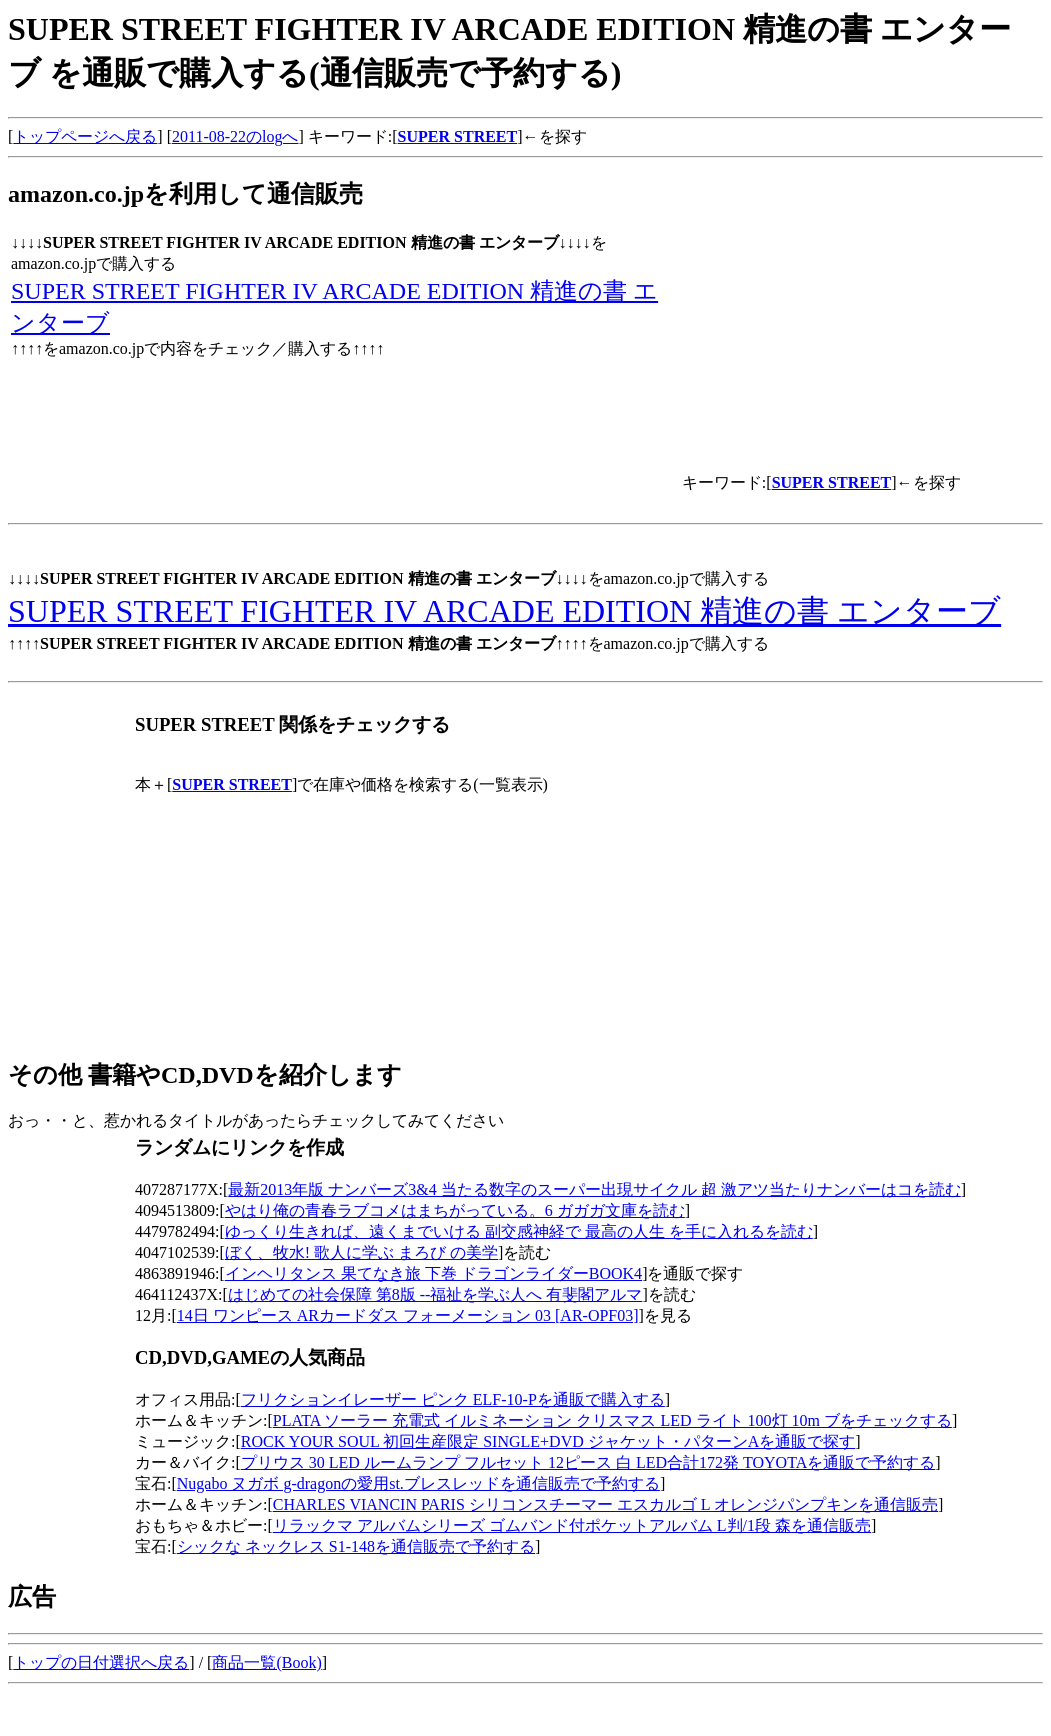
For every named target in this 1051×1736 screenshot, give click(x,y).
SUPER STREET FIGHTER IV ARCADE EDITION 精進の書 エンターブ (504, 611)
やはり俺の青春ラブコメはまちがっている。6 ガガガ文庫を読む (455, 1210)
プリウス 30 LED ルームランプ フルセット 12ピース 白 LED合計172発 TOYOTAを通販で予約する (588, 1462)
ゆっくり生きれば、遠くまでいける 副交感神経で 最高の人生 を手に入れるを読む (519, 1231)
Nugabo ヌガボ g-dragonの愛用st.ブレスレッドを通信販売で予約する (418, 1483)
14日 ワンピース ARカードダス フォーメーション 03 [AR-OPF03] (408, 1315)
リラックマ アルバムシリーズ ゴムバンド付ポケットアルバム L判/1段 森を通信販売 (572, 1525)
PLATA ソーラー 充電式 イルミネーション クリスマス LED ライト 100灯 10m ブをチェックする (612, 1420)
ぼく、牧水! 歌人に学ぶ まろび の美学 (361, 1252)
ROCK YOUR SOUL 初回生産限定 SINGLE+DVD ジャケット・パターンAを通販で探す (548, 1441)
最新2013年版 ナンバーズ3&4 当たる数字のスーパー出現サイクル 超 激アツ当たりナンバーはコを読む (594, 1189)
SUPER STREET (458, 136)
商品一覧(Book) (266, 1662)
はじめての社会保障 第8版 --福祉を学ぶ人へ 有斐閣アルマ (435, 1294)
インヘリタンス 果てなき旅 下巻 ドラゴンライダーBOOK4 (433, 1273)
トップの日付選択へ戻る (101, 1662)
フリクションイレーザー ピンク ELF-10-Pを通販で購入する (453, 1399)
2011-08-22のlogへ (235, 136)
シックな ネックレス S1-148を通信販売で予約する (356, 1546)
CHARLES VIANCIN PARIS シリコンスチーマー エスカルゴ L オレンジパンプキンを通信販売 (605, 1504)
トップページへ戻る (85, 136)
